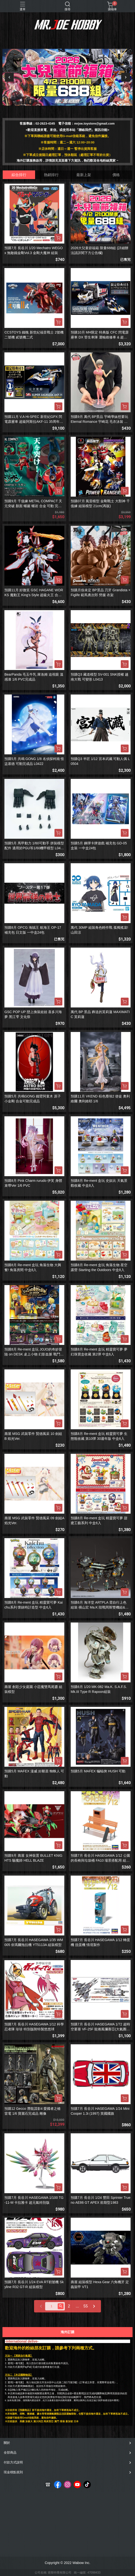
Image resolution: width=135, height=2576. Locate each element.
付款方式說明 (13, 2462)
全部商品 (10, 2452)
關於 (7, 2443)
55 (85, 2306)
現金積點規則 (13, 2472)
